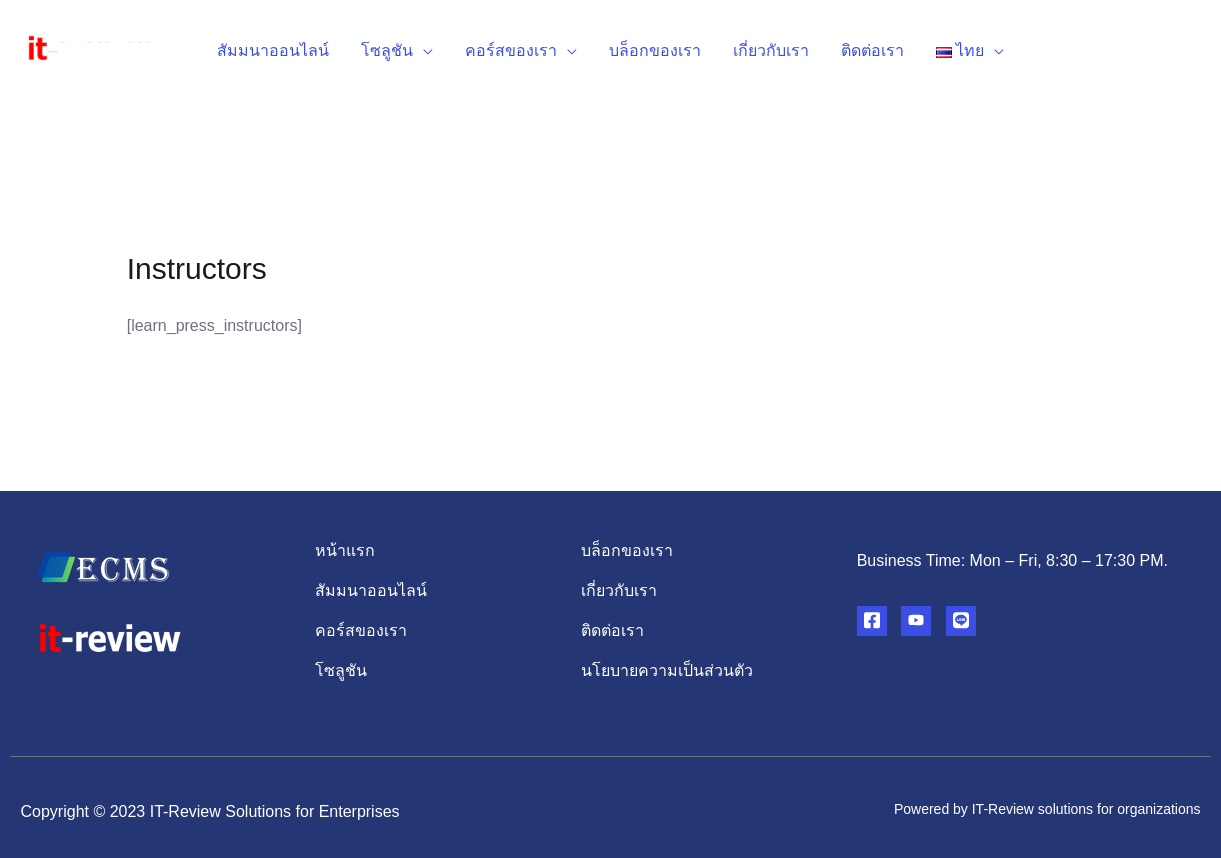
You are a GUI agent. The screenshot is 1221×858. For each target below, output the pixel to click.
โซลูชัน (387, 50)
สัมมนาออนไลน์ (273, 50)
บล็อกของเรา (655, 50)
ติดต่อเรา (872, 50)
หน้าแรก (345, 550)
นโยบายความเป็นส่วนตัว (667, 670)
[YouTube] (916, 621)
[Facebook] (872, 621)
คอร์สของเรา (511, 50)
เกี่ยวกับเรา (771, 50)
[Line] (961, 621)
